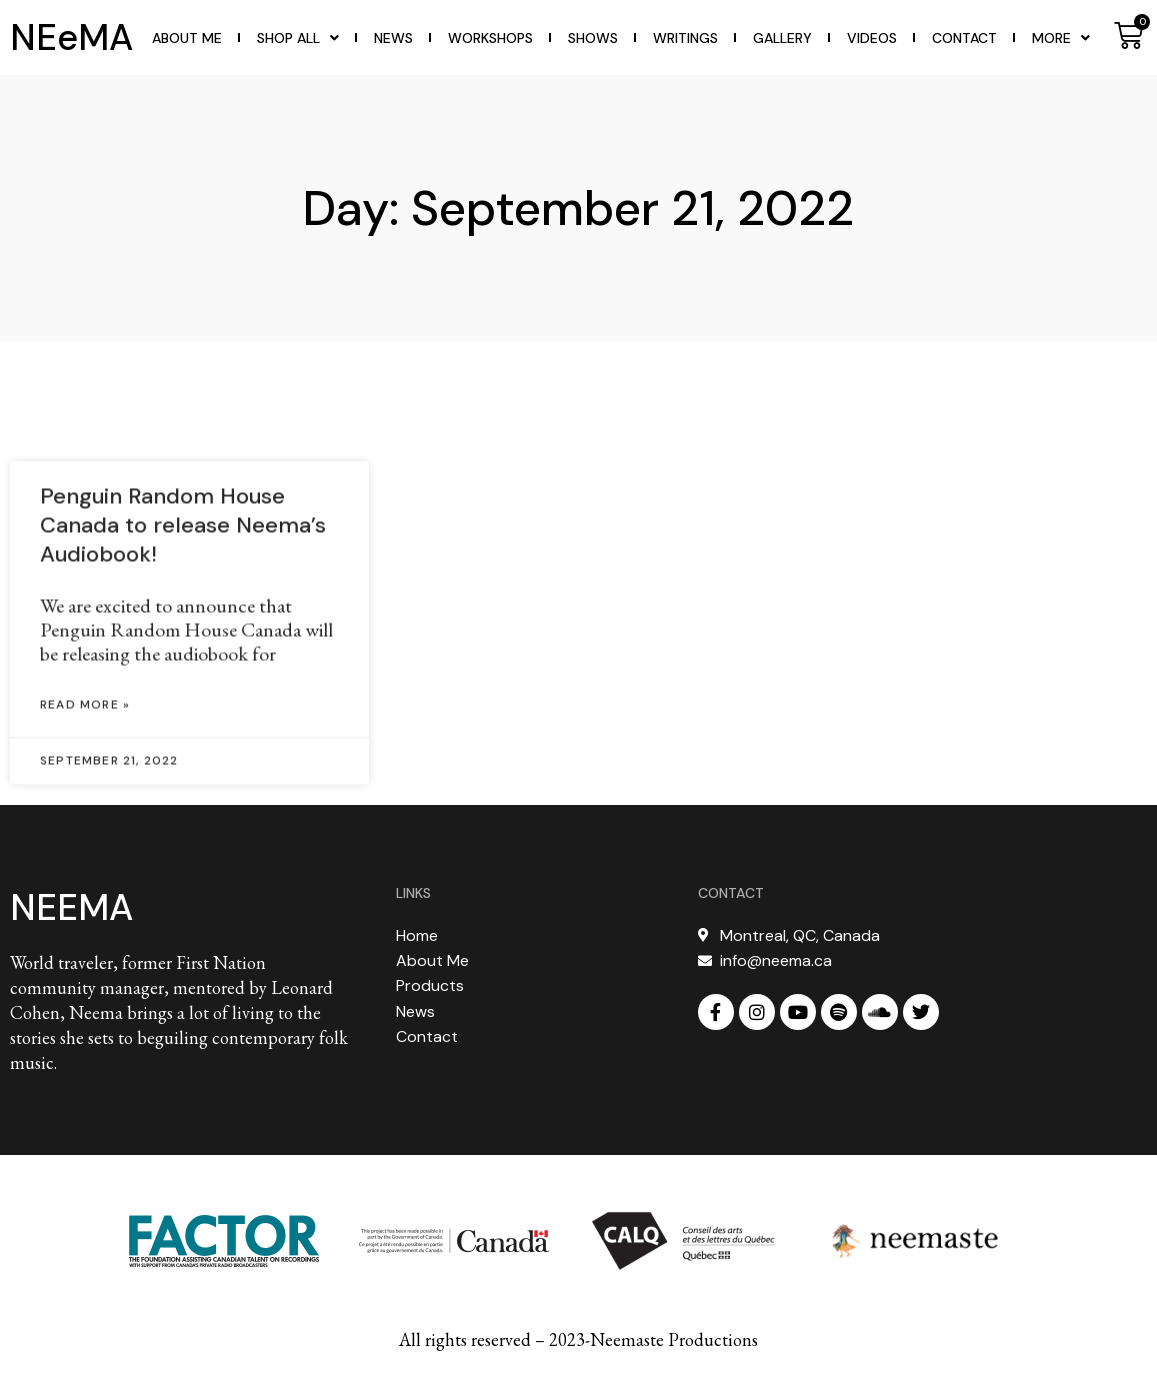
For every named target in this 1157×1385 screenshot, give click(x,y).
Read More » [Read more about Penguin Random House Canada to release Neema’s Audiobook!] (85, 802)
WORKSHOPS (490, 38)
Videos (872, 38)
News (393, 38)
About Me (187, 38)
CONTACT (730, 893)
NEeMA (71, 37)
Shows (593, 38)
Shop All (298, 38)
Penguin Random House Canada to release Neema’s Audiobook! (183, 622)
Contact (964, 38)
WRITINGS (685, 38)
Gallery (782, 38)
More (1061, 38)
